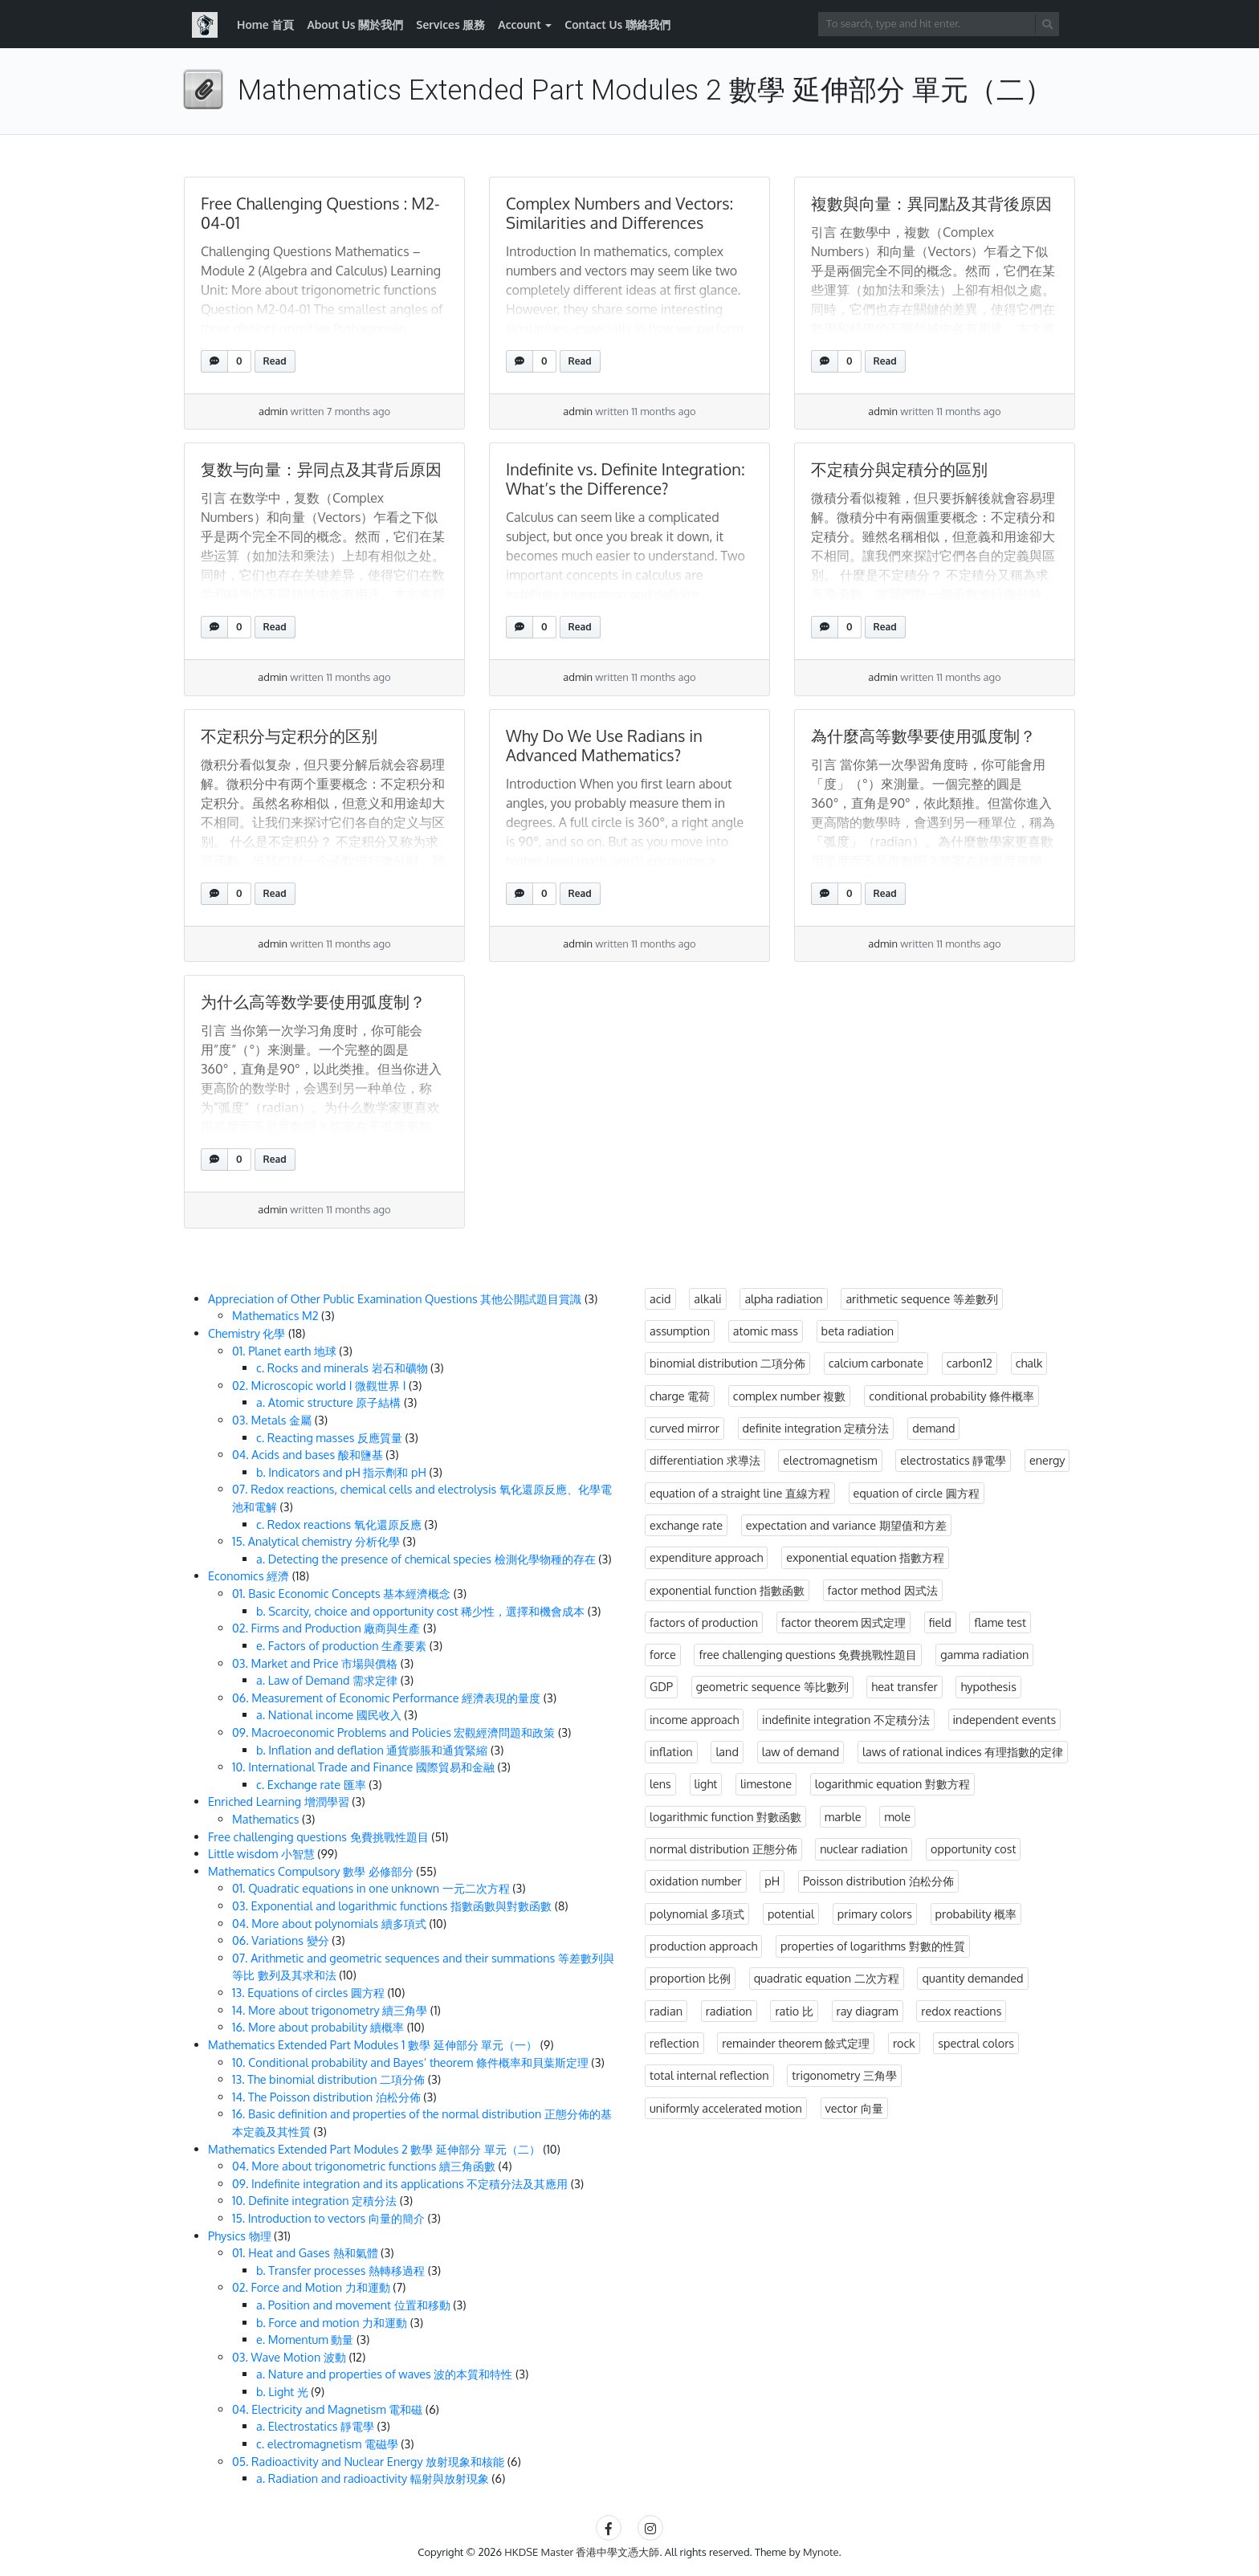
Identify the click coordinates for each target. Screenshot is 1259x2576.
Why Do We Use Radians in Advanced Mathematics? (604, 745)
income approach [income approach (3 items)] (694, 1719)
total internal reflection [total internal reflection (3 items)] (709, 2075)
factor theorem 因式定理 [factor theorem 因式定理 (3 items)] (843, 1622)
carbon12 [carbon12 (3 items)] (969, 1362)
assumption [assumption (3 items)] (680, 1330)
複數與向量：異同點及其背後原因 (931, 203)
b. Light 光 (282, 2391)
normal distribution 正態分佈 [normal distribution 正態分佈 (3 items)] (723, 1848)
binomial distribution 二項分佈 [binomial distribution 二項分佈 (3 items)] (727, 1362)
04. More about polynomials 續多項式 (329, 1923)
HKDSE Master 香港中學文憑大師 (581, 2551)
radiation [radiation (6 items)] (729, 2010)
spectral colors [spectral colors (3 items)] (976, 2043)
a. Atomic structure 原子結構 (328, 1402)
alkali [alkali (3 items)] (707, 1298)
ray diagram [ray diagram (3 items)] (867, 2010)
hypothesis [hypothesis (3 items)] (988, 1686)
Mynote (821, 2551)
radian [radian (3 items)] (666, 2010)
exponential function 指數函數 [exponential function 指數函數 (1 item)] (727, 1590)
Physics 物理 (239, 2235)
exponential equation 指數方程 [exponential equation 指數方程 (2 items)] (865, 1557)
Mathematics (265, 1819)
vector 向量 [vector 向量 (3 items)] (854, 2108)
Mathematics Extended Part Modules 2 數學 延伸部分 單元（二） (374, 2149)
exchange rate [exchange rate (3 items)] (686, 1525)
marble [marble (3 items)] (843, 1816)
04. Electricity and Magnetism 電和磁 (327, 2409)
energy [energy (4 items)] (1047, 1460)
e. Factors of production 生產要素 (341, 1645)
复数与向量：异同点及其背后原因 (321, 469)
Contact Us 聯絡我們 (617, 24)
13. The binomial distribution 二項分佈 (328, 2079)
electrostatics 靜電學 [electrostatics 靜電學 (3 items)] (953, 1460)
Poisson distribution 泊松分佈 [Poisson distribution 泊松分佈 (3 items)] (878, 1880)
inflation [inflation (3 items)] (671, 1751)
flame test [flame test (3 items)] (1000, 1622)
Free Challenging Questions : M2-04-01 (320, 213)
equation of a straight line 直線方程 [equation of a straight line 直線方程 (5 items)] (740, 1493)
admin (273, 411)
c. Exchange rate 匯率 (311, 1784)
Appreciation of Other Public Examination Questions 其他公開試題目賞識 (394, 1298)
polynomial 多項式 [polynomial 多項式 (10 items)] (697, 1913)
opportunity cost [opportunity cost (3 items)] (973, 1848)
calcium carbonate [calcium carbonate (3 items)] (876, 1362)
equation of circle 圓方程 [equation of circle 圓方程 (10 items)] (917, 1493)
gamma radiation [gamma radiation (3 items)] (984, 1654)
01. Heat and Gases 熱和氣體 (305, 2252)
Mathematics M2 (275, 1315)
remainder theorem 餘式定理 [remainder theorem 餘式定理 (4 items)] (796, 2043)
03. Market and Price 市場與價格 (314, 1663)
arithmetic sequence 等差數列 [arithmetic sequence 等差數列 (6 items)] (921, 1298)
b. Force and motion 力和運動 (331, 2322)
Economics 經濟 (248, 1575)
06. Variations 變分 (280, 1940)
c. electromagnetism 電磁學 (327, 2443)
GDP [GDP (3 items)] (661, 1686)
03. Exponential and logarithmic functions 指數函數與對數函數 (392, 1905)
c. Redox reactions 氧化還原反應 (339, 1524)
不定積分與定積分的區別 (899, 469)
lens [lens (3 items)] (660, 1783)
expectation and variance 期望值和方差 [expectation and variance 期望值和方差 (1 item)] (846, 1525)
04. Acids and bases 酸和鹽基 (307, 1454)
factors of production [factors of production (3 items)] (704, 1622)
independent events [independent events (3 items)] (1005, 1719)
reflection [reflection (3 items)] (674, 2043)
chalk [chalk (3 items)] (1029, 1362)
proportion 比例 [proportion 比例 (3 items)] (690, 1978)
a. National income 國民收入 (328, 1714)
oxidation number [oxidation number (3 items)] (696, 1880)
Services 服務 (450, 24)
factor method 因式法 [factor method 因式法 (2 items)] (883, 1590)
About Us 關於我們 (355, 24)
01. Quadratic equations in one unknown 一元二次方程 (371, 1888)
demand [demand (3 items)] (933, 1427)
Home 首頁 (265, 24)
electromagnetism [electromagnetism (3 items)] (830, 1460)
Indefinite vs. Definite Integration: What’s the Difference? (625, 479)
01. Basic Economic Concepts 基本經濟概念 (341, 1593)
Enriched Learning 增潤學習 (278, 1801)
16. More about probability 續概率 (318, 2027)
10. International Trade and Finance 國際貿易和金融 (363, 1766)
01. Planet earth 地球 (284, 1350)
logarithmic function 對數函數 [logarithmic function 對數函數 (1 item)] (725, 1816)
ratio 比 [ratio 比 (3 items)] (794, 2010)
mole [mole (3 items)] (897, 1816)
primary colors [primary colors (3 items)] (874, 1913)
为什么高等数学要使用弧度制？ (313, 1001)
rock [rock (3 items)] (904, 2043)
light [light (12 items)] (706, 1783)
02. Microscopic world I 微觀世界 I (318, 1385)
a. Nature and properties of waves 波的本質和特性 (384, 2373)
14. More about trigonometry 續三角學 (329, 2010)
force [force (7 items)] (663, 1654)
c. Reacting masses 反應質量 (329, 1437)
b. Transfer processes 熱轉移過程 (340, 2270)
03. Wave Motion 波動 (289, 2357)
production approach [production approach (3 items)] (703, 1945)
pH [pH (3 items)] (772, 1880)
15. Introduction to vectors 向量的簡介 (328, 2218)
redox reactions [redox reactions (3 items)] (961, 2010)
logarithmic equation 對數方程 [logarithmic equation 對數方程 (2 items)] (892, 1783)
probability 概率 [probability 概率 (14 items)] (976, 1913)
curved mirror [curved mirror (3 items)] (684, 1427)
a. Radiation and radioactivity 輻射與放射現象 (372, 2478)
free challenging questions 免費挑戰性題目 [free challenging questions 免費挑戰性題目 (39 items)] (808, 1654)
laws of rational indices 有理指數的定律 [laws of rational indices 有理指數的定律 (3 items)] (962, 1751)
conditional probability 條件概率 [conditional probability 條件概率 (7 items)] (951, 1395)
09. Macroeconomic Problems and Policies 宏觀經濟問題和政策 (393, 1732)
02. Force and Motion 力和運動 (311, 2287)
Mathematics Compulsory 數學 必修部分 (311, 1871)
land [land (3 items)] (727, 1751)
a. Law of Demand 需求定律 (326, 1680)
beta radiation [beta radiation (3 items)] (857, 1330)
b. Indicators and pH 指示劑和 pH (341, 1472)
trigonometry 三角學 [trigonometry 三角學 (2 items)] (844, 2075)
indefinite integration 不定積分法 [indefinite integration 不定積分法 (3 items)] (846, 1719)
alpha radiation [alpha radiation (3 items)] (783, 1298)
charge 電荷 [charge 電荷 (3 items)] (680, 1395)
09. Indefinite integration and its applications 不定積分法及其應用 (400, 2183)
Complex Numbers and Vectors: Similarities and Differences (619, 213)
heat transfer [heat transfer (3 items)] (904, 1686)
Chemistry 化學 (246, 1333)
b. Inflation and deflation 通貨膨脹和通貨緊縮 (371, 1749)
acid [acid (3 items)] (660, 1298)
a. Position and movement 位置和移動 (353, 2304)
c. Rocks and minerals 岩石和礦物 (342, 1367)
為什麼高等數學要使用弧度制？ (923, 735)
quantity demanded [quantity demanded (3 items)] (972, 1978)
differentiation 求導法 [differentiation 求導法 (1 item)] (705, 1460)
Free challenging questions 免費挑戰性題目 (318, 1836)
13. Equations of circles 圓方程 (308, 1992)
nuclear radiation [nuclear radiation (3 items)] (863, 1848)
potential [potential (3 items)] (791, 1913)
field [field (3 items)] (940, 1622)
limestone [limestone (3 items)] (766, 1783)
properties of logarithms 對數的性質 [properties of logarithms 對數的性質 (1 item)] (872, 1945)
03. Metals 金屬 (272, 1419)
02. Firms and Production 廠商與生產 (326, 1627)
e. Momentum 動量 (304, 2339)
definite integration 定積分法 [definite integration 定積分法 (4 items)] (816, 1427)
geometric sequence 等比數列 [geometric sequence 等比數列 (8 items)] (772, 1686)
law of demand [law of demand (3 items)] (801, 1751)
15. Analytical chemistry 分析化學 (316, 1541)
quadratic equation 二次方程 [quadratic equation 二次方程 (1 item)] (826, 1978)
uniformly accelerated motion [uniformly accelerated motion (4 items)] (726, 2108)
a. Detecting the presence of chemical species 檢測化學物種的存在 (426, 1558)
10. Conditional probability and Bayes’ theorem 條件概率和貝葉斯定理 (410, 2062)
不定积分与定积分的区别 (289, 735)
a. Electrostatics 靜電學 (315, 2426)
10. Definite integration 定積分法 (314, 2200)
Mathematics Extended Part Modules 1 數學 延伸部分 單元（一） (372, 2044)
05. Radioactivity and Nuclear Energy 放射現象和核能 (368, 2461)
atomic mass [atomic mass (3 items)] (765, 1330)
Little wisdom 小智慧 (261, 1853)
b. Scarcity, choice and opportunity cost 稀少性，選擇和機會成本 (420, 1611)
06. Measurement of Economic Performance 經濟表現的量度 (386, 1697)
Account (519, 24)
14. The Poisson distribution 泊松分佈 (326, 2096)
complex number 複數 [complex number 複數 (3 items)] (789, 1395)
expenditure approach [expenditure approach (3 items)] (706, 1557)
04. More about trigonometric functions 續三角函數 (363, 2165)
